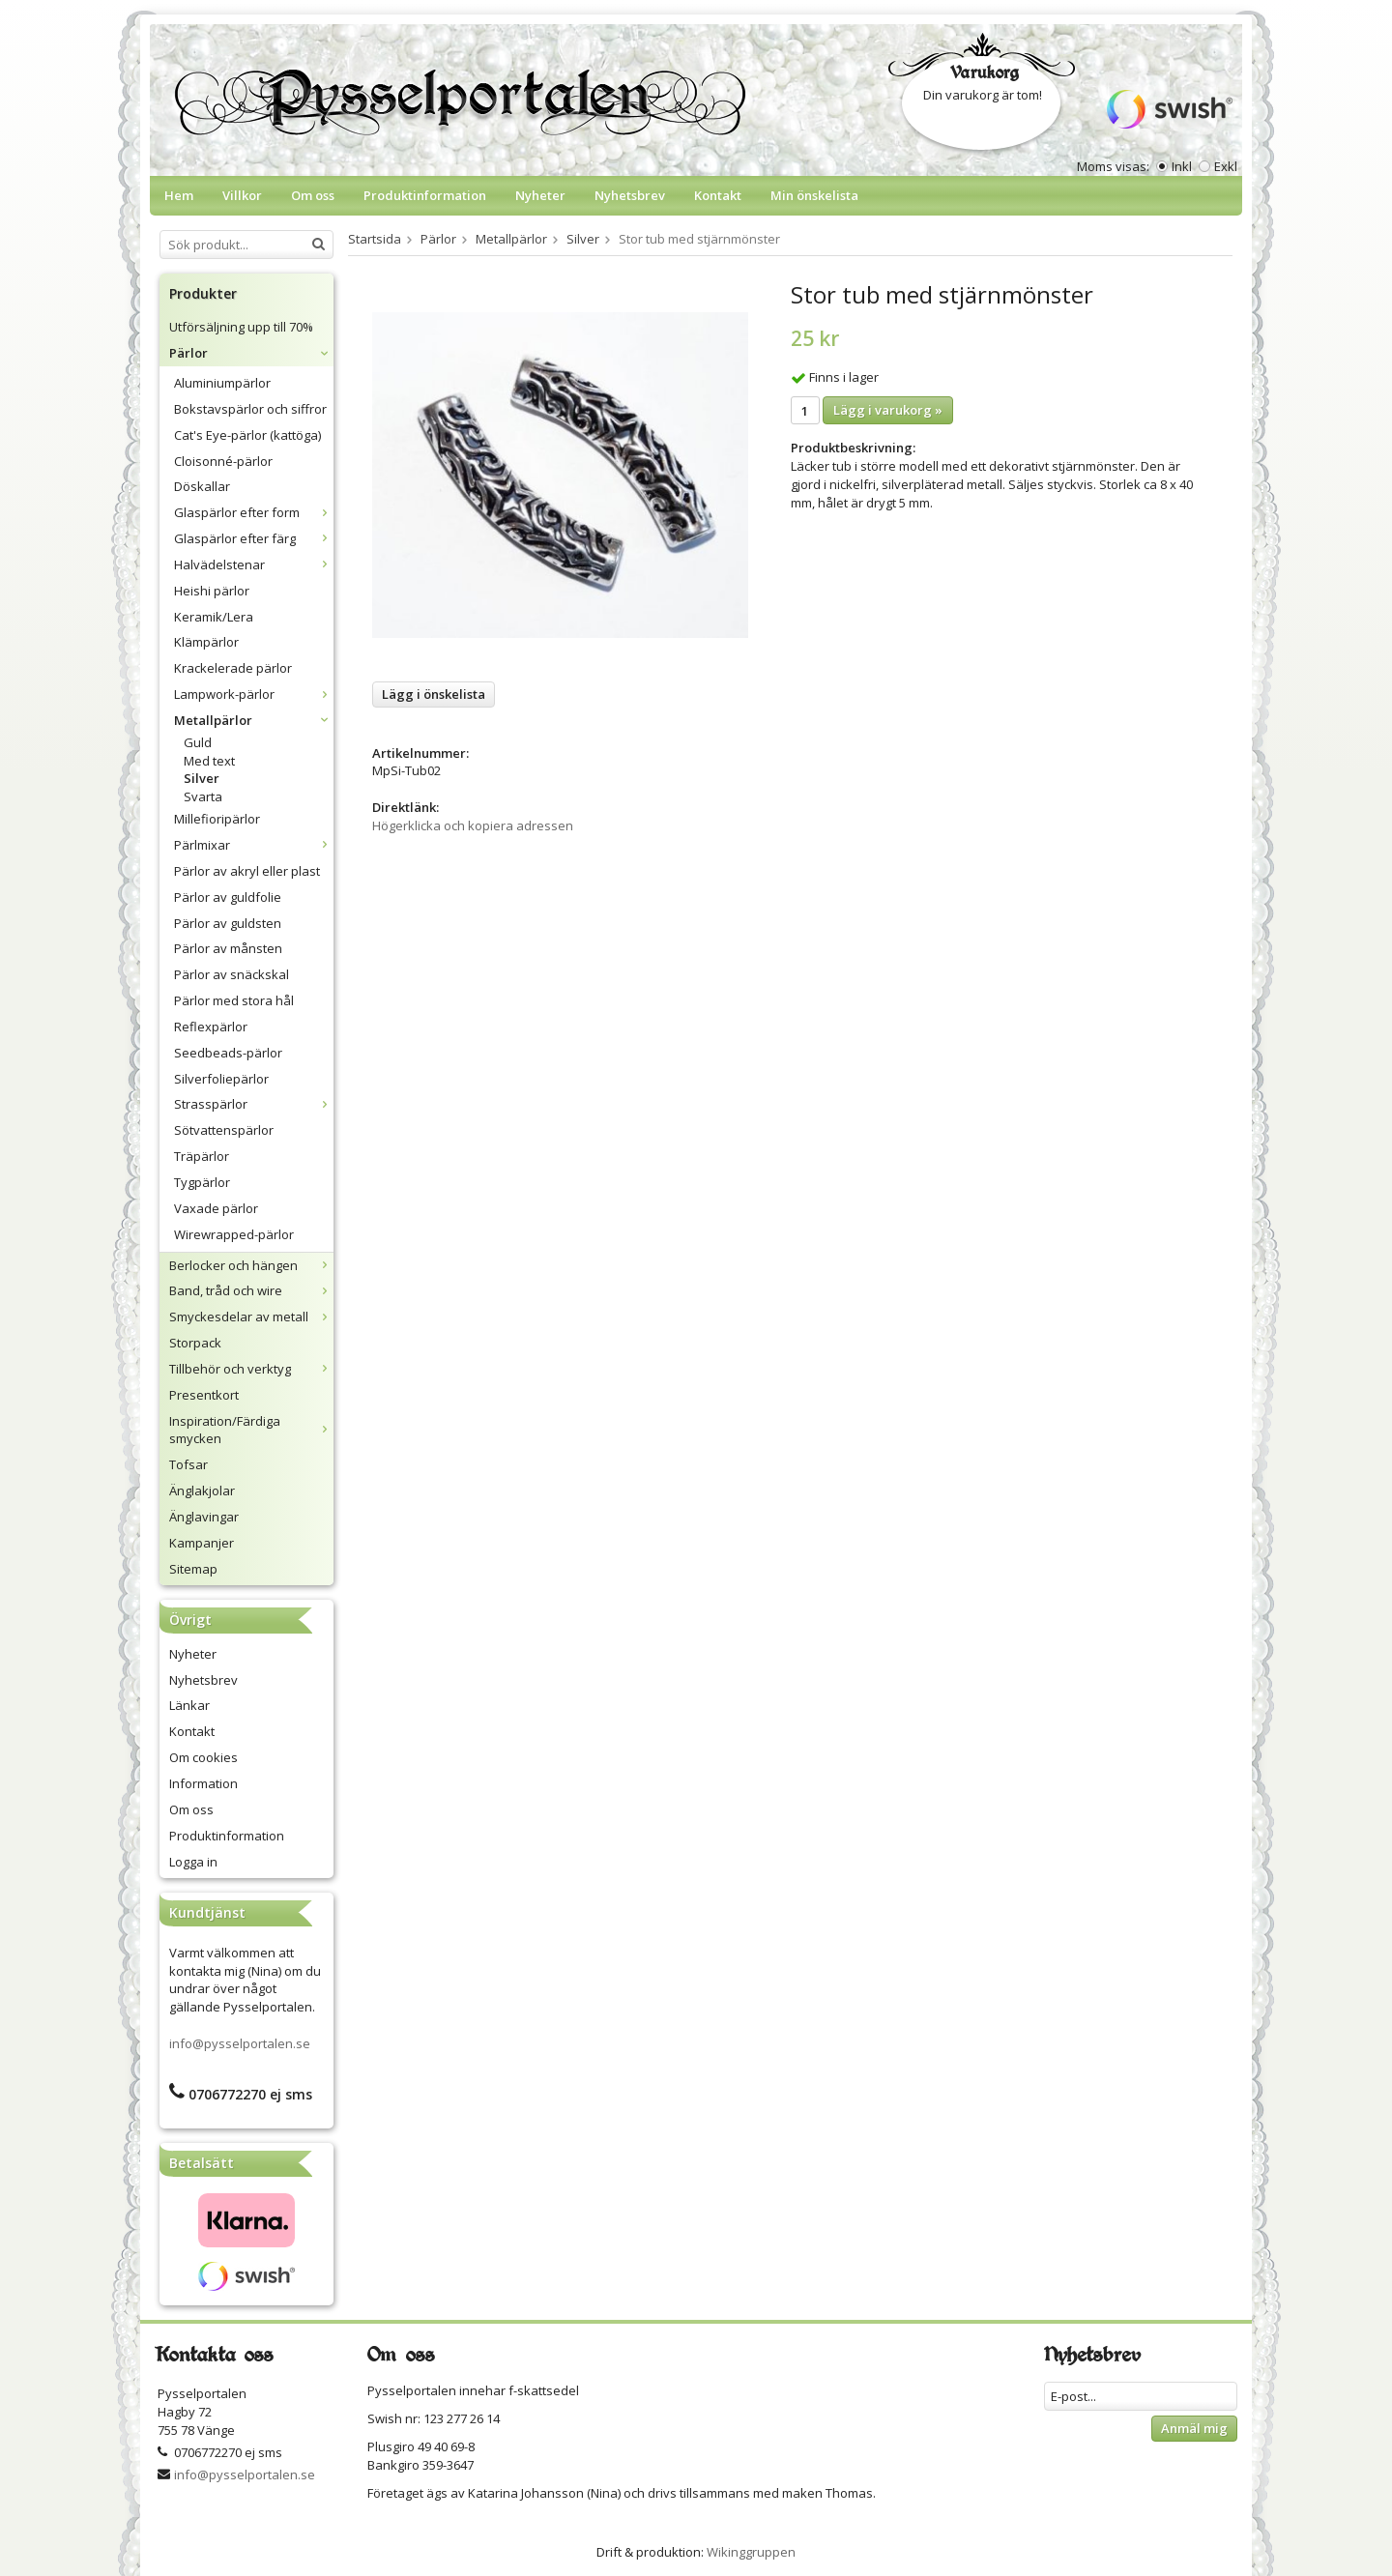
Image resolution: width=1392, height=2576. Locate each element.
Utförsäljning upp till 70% (241, 326)
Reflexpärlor (210, 1026)
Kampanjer (201, 1542)
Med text (209, 760)
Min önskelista (814, 195)
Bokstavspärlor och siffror (250, 409)
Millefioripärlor (217, 818)
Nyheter (540, 195)
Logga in (193, 1861)
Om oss (312, 195)
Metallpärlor (254, 720)
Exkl (1225, 166)
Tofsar (188, 1464)
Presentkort (204, 1395)
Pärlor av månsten (228, 948)
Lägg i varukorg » (887, 410)
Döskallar (202, 486)
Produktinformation (424, 195)
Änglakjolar (202, 1490)
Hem (178, 195)
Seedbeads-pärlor (228, 1052)
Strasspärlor (254, 1104)
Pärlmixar (254, 845)
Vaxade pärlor (216, 1208)
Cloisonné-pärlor (223, 461)
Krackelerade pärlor (233, 668)
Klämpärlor (206, 642)
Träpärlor (201, 1156)
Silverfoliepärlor (221, 1078)
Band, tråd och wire (251, 1290)
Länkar (189, 1705)
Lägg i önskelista (433, 694)
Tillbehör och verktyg (251, 1368)
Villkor (242, 195)
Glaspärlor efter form (254, 512)
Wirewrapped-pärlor (234, 1234)
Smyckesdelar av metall (251, 1316)
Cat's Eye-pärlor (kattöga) (247, 435)
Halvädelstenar (254, 564)
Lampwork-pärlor (254, 694)
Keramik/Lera (213, 616)
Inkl (1182, 166)
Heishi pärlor (211, 590)
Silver (201, 778)
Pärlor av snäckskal (231, 974)
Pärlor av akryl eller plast (247, 871)
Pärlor (251, 353)
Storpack (195, 1342)
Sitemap (193, 1568)
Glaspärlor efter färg (254, 538)
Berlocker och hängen (251, 1265)
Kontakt (717, 195)
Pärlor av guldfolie (227, 897)
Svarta (203, 796)
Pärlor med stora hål (234, 1000)
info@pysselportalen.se (239, 2043)
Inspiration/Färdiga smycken (251, 1430)
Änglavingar (204, 1516)
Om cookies (203, 1757)
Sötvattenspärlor (224, 1130)
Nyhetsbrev (629, 195)
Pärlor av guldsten (227, 923)
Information (203, 1783)
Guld (198, 742)
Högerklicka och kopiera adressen (472, 825)
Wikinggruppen (751, 2552)
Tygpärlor (202, 1182)
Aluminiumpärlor (222, 382)
